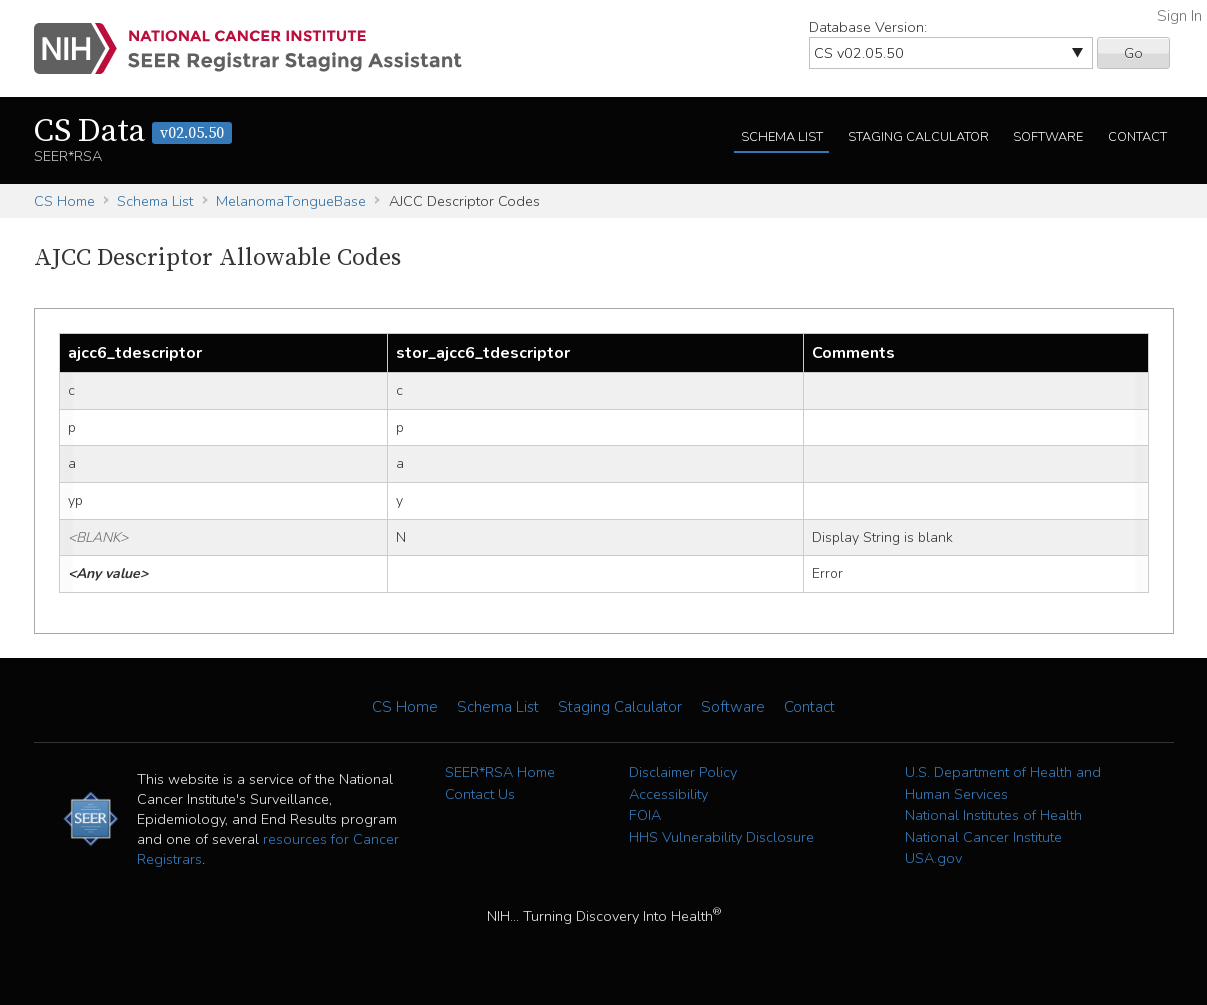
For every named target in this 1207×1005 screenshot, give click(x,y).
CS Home (64, 201)
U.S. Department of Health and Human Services (1003, 783)
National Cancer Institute (983, 837)
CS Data (133, 132)
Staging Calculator (918, 137)
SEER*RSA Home (500, 772)
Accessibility (668, 794)
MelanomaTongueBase (291, 201)
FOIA (645, 815)
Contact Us (480, 794)
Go (1133, 53)
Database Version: (868, 27)
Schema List (782, 137)
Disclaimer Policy (683, 772)
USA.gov (933, 858)
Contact (1137, 137)
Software (1048, 137)
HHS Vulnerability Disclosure (721, 837)
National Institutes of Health (993, 815)
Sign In (1179, 16)
